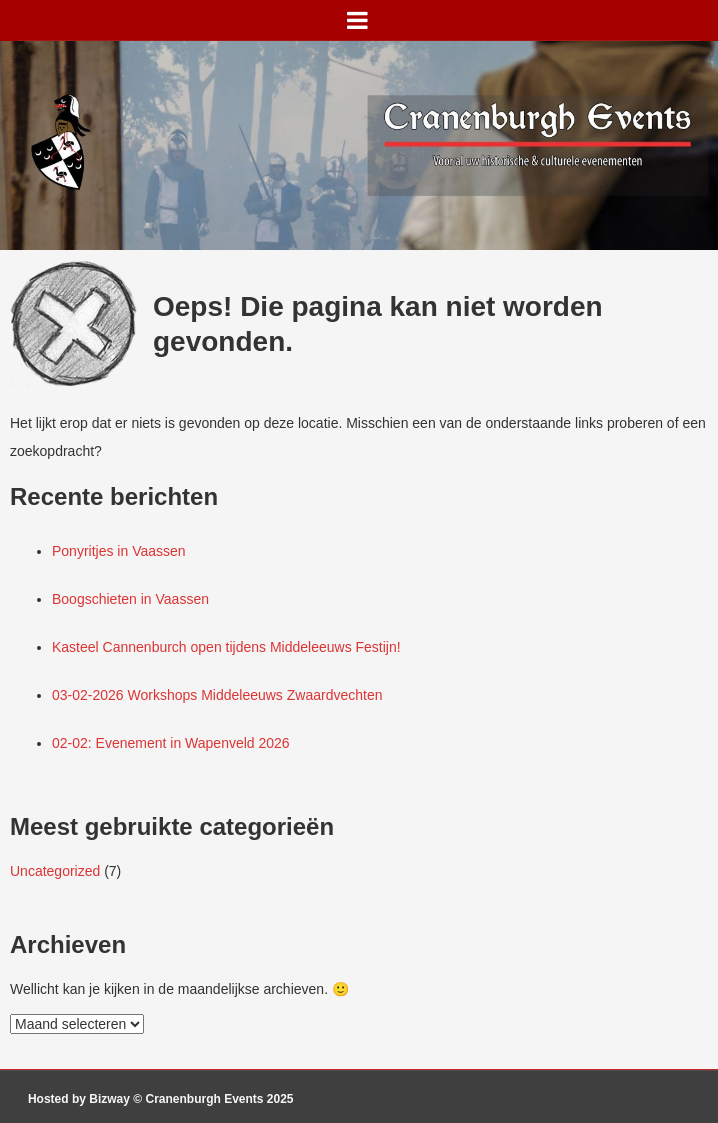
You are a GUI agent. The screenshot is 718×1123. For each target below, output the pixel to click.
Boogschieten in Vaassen (130, 599)
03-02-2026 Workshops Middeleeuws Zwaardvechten (217, 695)
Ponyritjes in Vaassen (119, 551)
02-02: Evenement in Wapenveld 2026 (171, 743)
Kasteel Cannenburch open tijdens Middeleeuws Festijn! (226, 647)
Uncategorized (55, 871)
